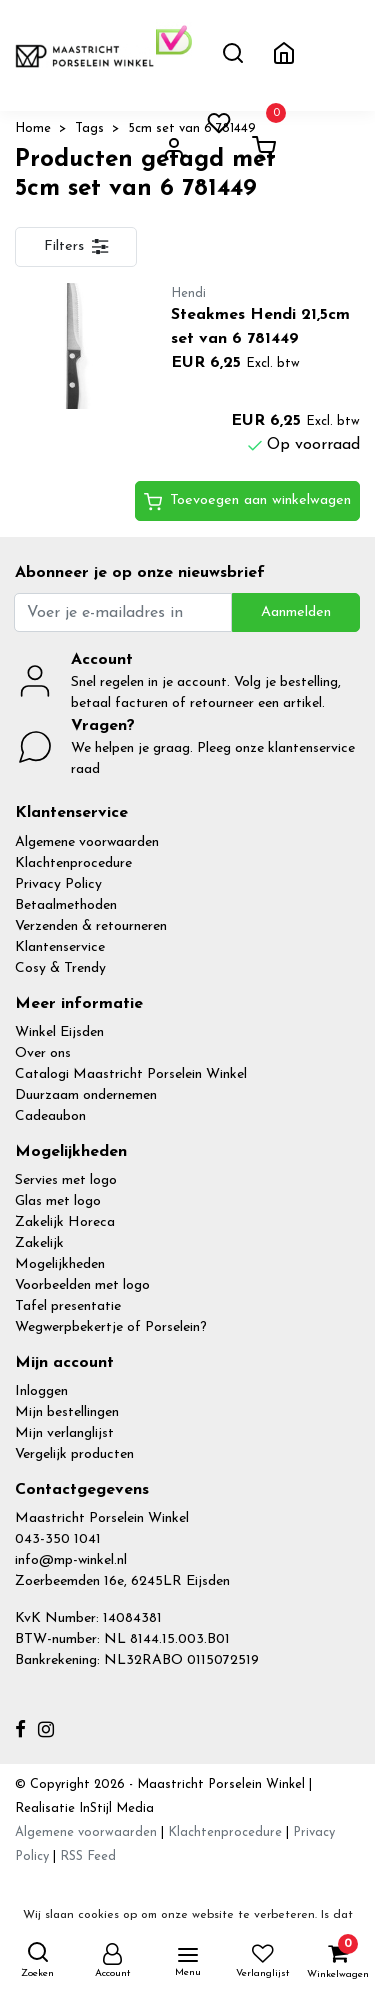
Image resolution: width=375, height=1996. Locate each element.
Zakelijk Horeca (65, 1222)
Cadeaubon (50, 1116)
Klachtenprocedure (73, 863)
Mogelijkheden (60, 1264)
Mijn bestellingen (67, 1412)
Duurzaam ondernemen (86, 1095)
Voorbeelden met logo (82, 1285)
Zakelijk (39, 1243)
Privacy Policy (58, 884)
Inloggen (41, 1391)
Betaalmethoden (66, 905)
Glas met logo (58, 1201)
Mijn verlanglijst (64, 1433)
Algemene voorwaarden (87, 842)
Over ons (43, 1053)
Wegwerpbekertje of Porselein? (111, 1327)
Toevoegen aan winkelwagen (247, 502)
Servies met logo (66, 1180)
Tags (89, 128)
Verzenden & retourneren (91, 926)
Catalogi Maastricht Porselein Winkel (131, 1074)
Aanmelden (296, 612)
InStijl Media (114, 1808)
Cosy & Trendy (60, 968)
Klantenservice (60, 947)
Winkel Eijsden (59, 1032)
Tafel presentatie (68, 1306)
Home (33, 128)
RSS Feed (88, 1856)
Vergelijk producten (74, 1454)
